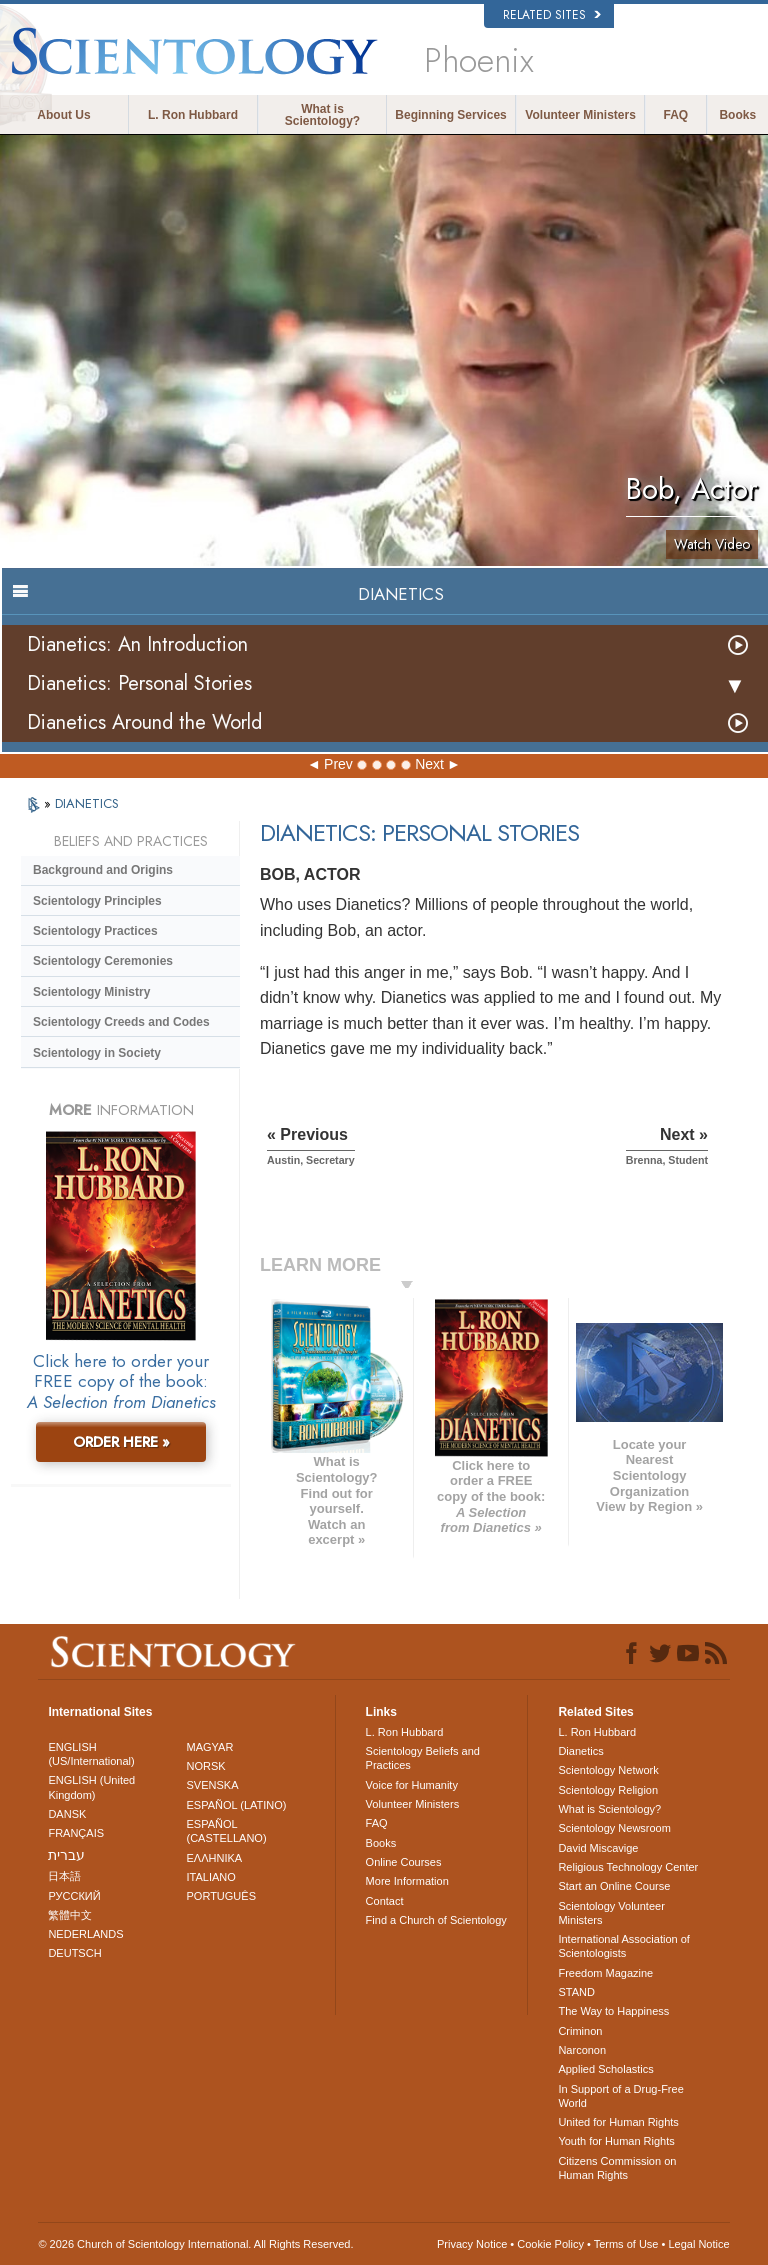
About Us (63, 115)
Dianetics (580, 1751)
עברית (66, 1855)
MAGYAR (210, 1747)
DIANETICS (87, 803)
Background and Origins (103, 870)
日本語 (64, 1876)
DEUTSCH (74, 1953)
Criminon (580, 2031)
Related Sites (552, 15)
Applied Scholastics (605, 2069)
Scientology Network (608, 1770)
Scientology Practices (95, 931)
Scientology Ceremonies (103, 961)
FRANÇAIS (76, 1833)
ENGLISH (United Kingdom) (91, 1787)
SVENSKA (213, 1785)
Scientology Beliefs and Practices (423, 1758)
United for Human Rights (618, 2122)
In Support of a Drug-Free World (620, 2096)
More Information (407, 1881)
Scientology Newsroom (614, 1828)
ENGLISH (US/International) (91, 1754)
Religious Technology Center (628, 1867)
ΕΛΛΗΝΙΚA (215, 1858)
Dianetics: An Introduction (137, 644)
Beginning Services (450, 115)
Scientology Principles (97, 901)
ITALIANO (211, 1877)
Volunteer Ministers (580, 115)
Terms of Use (626, 2244)
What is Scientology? (322, 115)
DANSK (67, 1814)
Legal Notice (698, 2244)
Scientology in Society (97, 1053)
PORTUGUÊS (221, 1896)
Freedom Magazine (605, 1973)
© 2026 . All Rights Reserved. (195, 2244)
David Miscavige (598, 1848)
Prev (338, 764)
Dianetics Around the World (144, 722)
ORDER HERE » (121, 1442)
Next (429, 764)
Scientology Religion (608, 1790)
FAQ (676, 115)
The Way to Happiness (613, 2011)
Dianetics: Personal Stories (139, 683)
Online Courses (404, 1862)
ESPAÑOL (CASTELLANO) (227, 1831)
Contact (385, 1901)
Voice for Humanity (412, 1785)
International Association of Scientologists (623, 1946)
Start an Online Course (614, 1886)
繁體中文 (70, 1915)
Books (737, 115)
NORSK (206, 1766)
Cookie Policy (550, 2244)
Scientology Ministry (91, 992)
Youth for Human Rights (616, 2141)
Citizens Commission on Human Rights (617, 2168)
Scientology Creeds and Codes (121, 1022)
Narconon (582, 2050)
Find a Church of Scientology (436, 1920)
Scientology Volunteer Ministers (611, 1913)
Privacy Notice (472, 2244)
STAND (576, 1992)
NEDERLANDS (85, 1934)
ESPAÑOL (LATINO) (237, 1805)
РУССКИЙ (74, 1896)
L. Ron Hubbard (193, 115)
